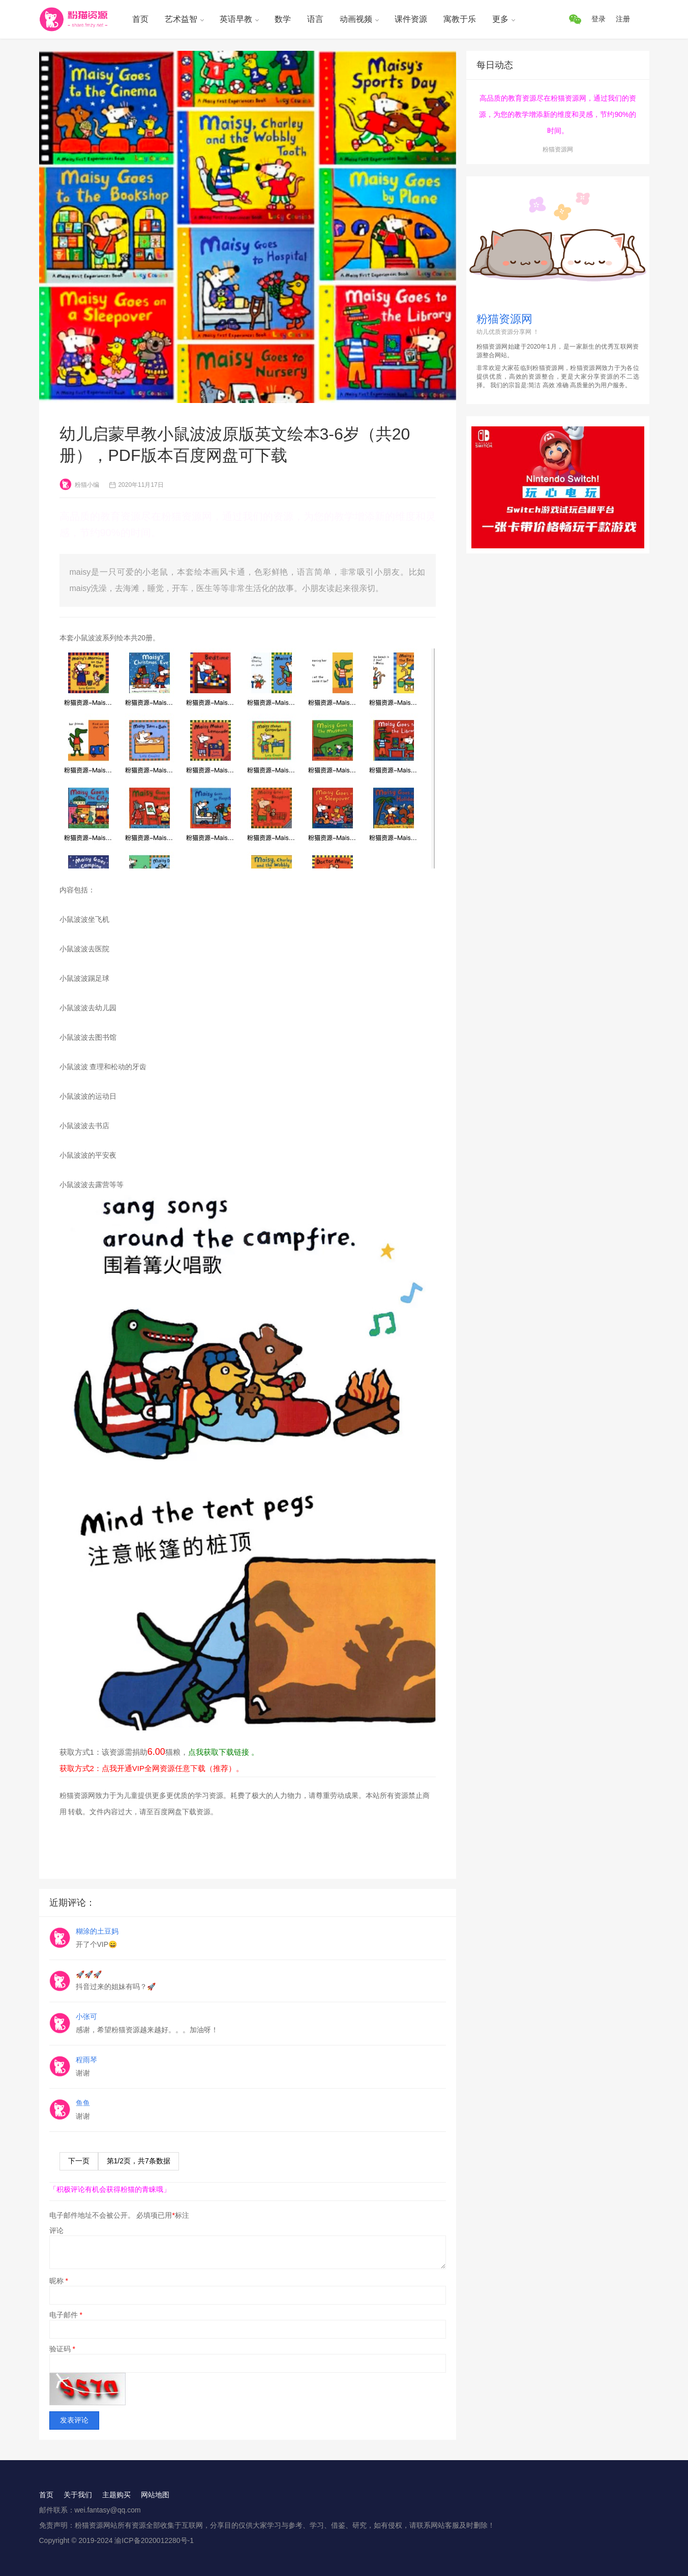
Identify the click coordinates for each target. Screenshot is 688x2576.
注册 (623, 19)
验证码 (62, 2349)
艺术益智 (181, 19)
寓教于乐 (459, 19)
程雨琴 (86, 2060)
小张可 (86, 2016)
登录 (598, 19)
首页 (140, 19)
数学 (283, 19)
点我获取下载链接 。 (223, 1752)
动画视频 (356, 19)
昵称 (58, 2281)
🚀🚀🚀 (89, 1974)
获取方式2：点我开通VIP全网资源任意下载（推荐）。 (151, 1768)
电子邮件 (65, 2315)
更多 (500, 19)
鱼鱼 (83, 2103)
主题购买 (116, 2495)
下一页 (78, 2161)
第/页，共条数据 (138, 2161)
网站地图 (155, 2495)
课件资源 (411, 19)
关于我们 (78, 2495)
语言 (315, 19)
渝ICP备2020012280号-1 (154, 2540)
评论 (56, 2230)
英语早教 (236, 19)
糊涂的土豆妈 (97, 1931)
